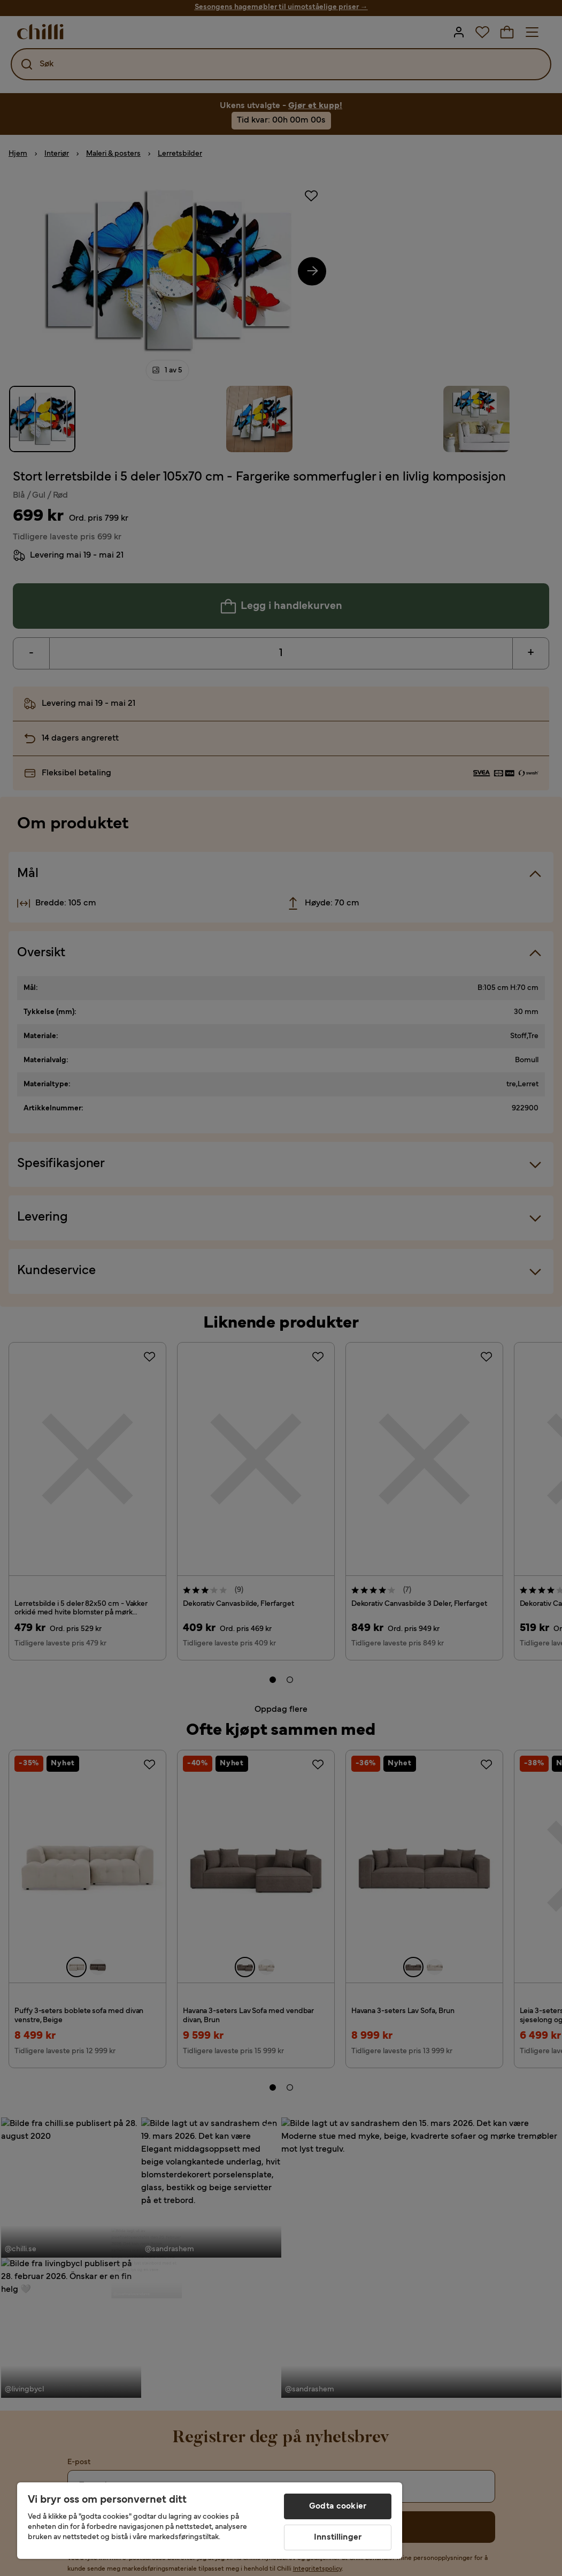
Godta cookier (337, 2506)
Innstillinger (337, 2537)
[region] (209, 2520)
